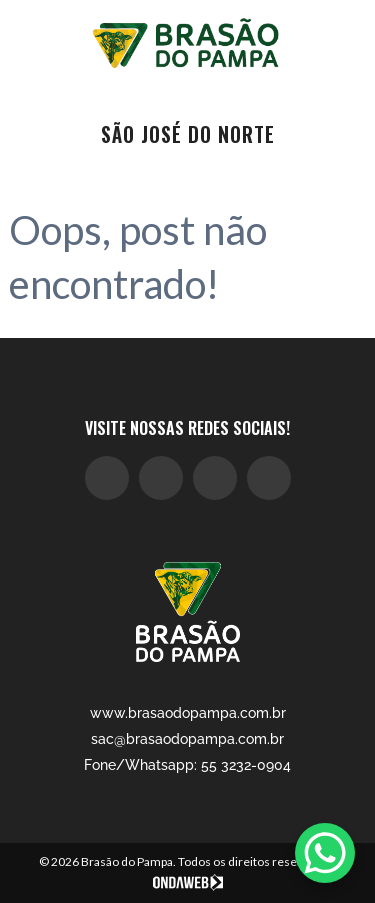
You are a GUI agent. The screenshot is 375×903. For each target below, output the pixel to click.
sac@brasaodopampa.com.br (187, 739)
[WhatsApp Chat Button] (325, 853)
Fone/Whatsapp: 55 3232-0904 (187, 765)
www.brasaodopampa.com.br (188, 713)
